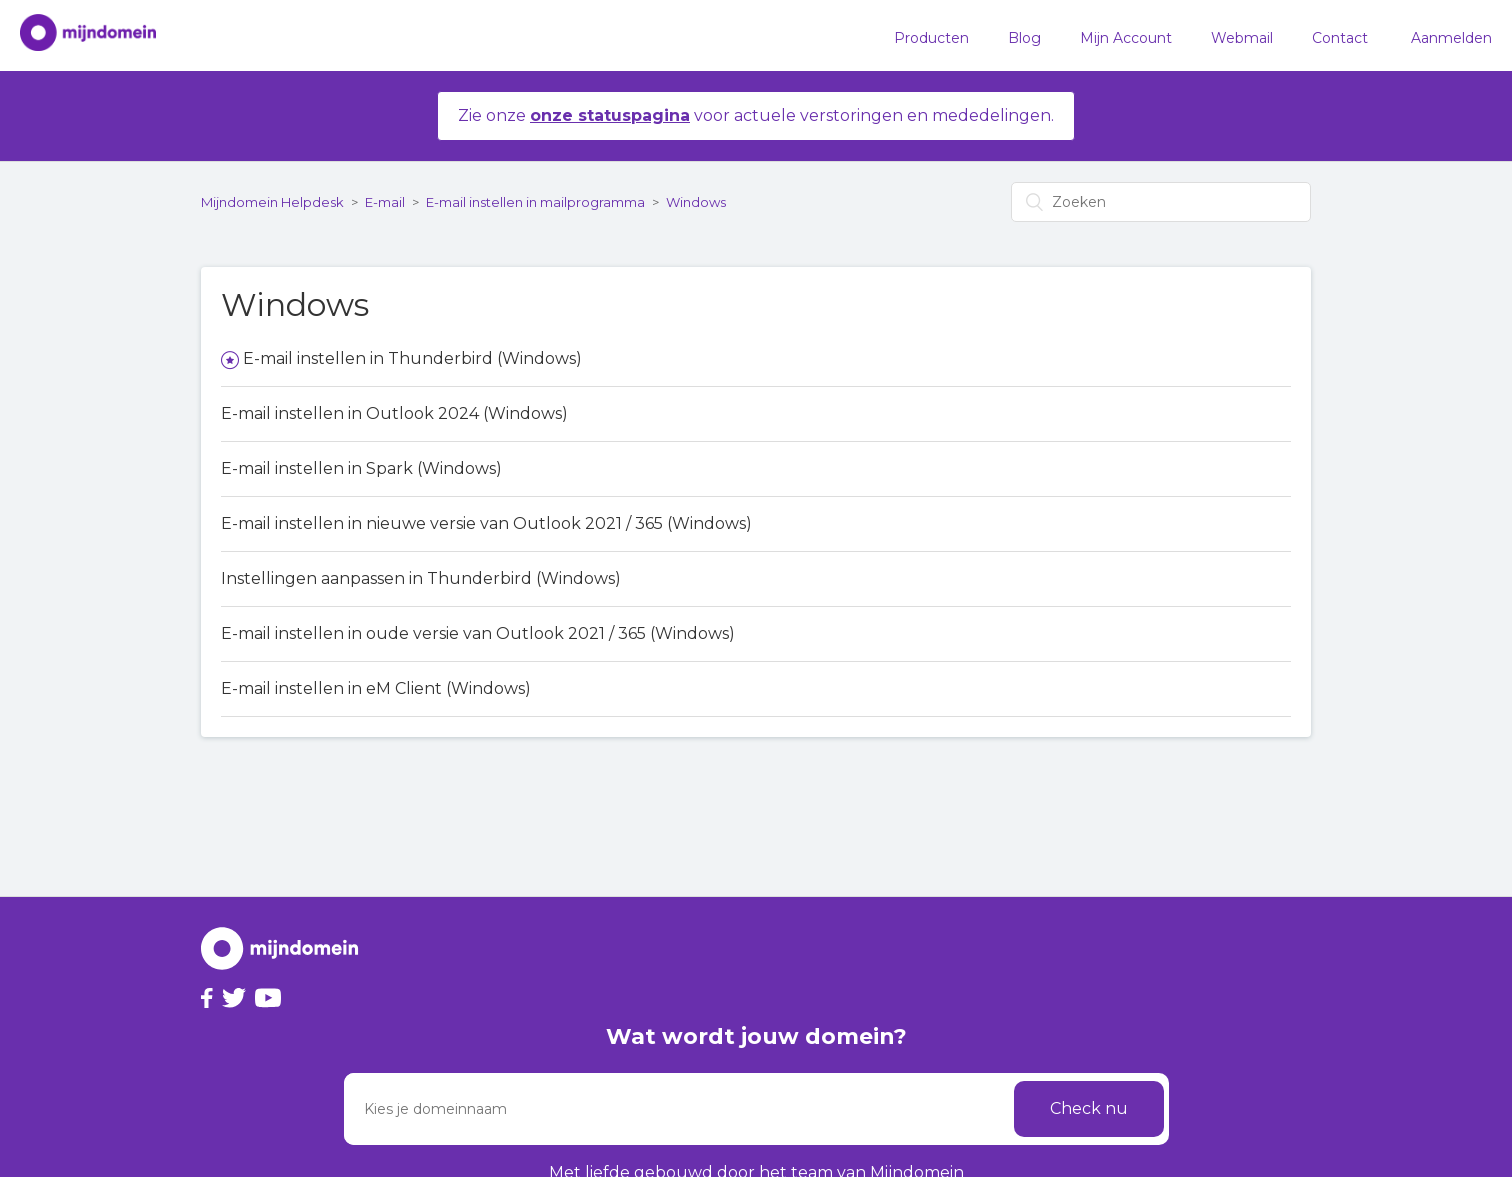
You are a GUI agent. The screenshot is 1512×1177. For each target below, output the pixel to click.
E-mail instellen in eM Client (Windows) (376, 688)
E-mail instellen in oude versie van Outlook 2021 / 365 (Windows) (478, 633)
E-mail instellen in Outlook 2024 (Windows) (394, 413)
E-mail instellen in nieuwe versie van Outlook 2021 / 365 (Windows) (486, 523)
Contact (1340, 38)
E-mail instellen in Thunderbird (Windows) (412, 358)
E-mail (385, 202)
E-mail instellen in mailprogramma (535, 202)
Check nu (1089, 1108)
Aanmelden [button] (1451, 38)
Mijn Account (1126, 38)
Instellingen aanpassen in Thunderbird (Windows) (421, 578)
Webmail (1242, 38)
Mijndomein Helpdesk (272, 202)
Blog (1024, 38)
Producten (931, 38)
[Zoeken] (1161, 202)
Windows (696, 202)
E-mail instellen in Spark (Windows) (361, 468)
